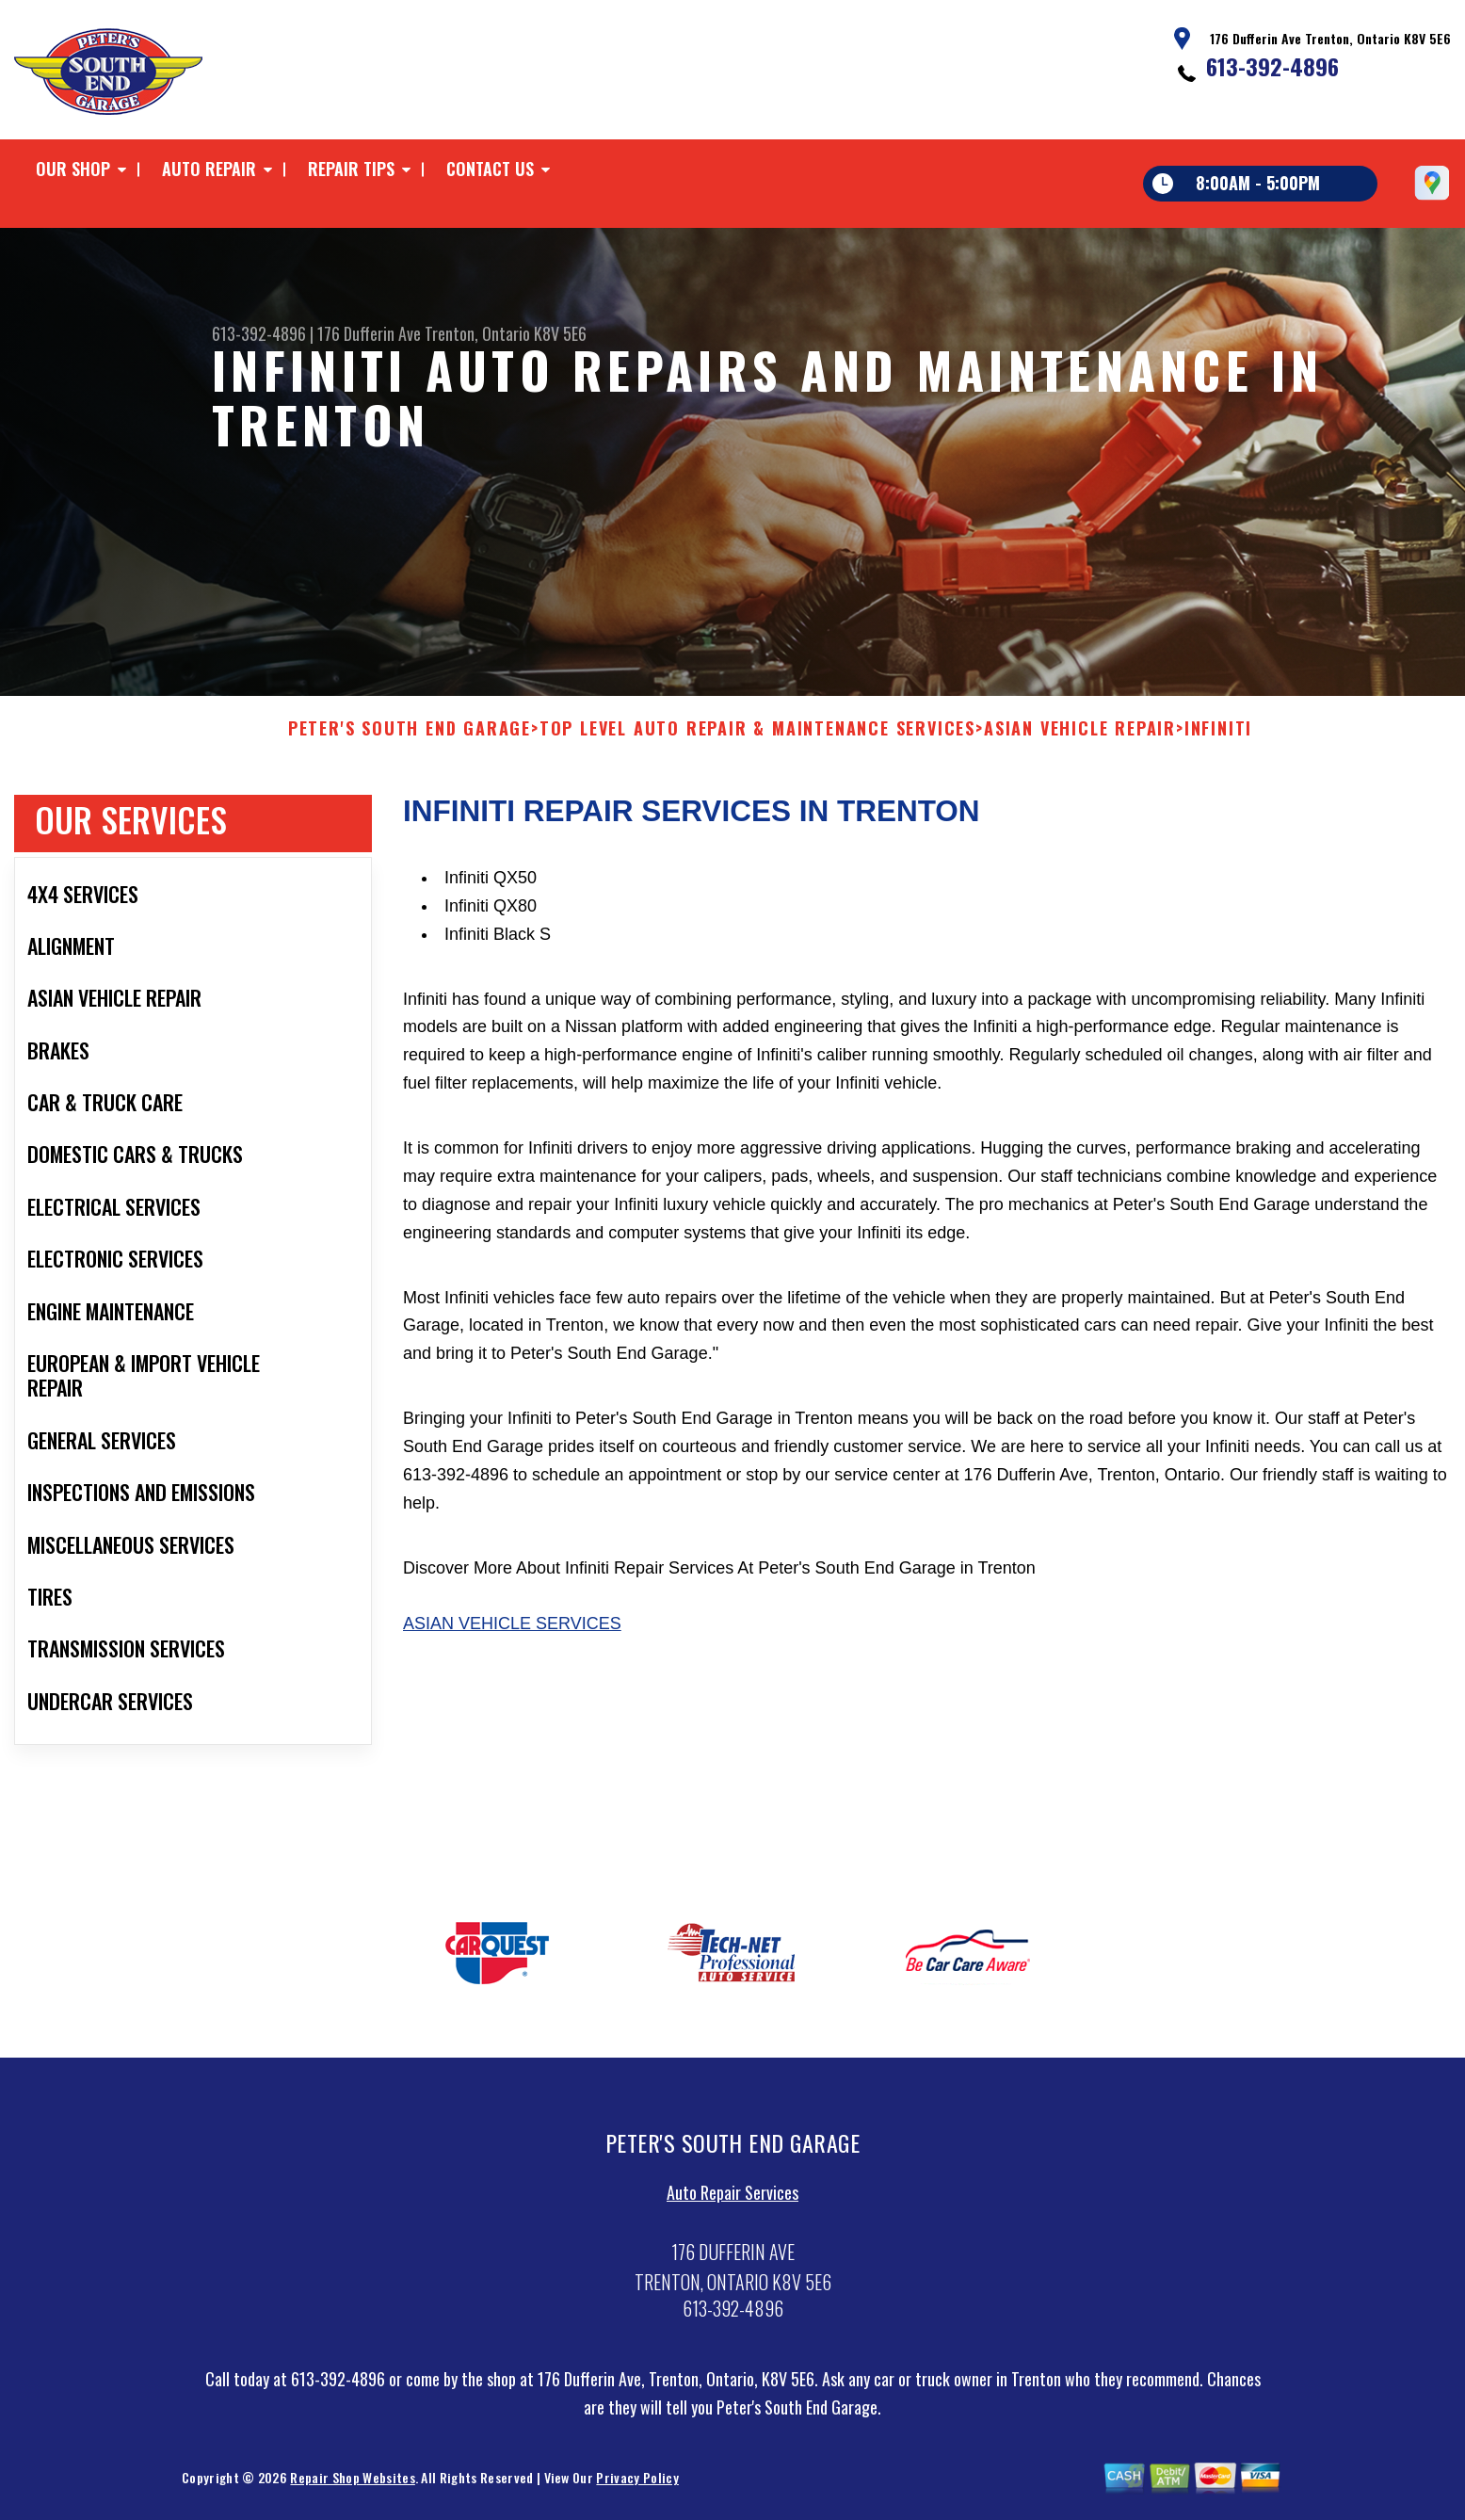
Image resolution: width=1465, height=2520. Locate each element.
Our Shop (73, 168)
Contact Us (490, 168)
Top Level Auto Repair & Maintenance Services (757, 735)
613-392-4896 (1272, 66)
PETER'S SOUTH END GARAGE (409, 735)
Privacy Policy (637, 2485)
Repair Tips (351, 168)
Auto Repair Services (732, 2199)
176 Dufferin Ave (369, 333)
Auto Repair (209, 168)
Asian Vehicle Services (512, 1631)
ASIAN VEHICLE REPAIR (1080, 735)
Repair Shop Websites (352, 2485)
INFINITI (1218, 735)
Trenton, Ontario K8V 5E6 (506, 333)
